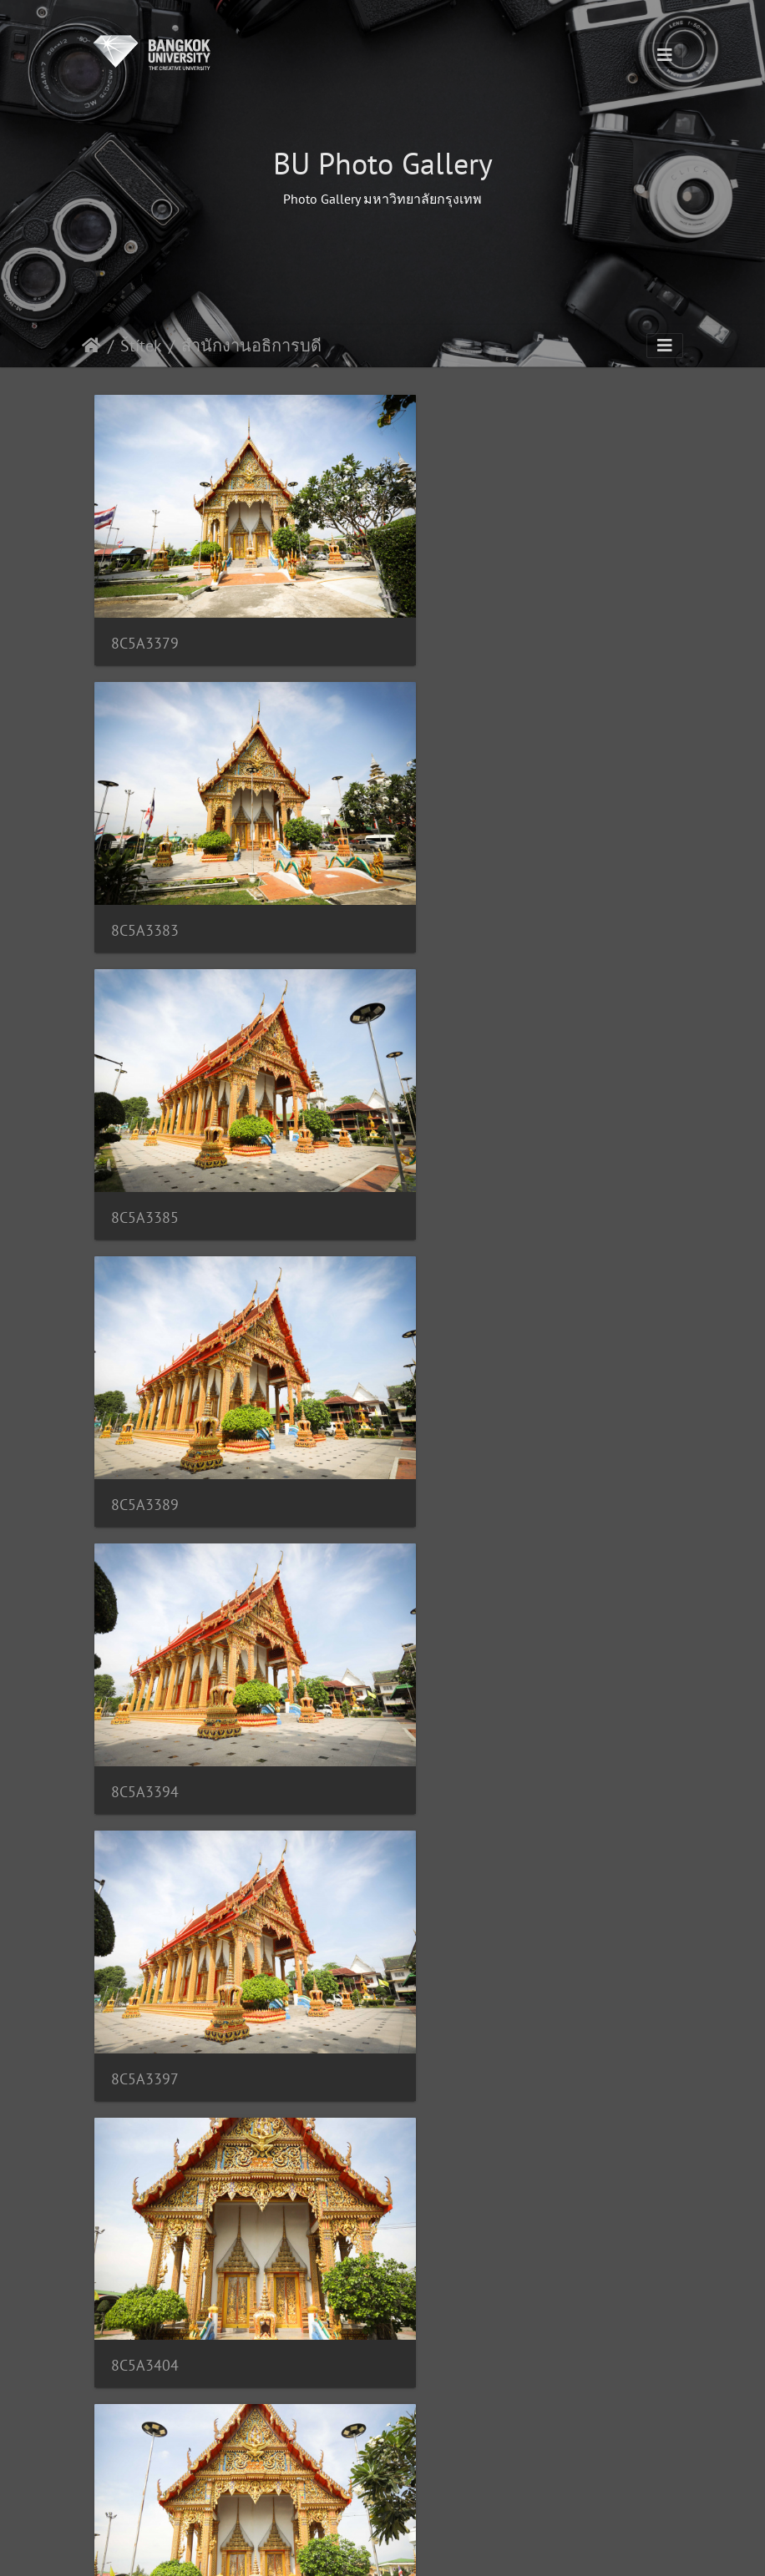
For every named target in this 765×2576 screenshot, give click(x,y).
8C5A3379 (145, 611)
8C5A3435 (145, 2143)
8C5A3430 (445, 1888)
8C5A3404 (145, 1377)
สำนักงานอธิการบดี (251, 345)
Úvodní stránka (91, 345)
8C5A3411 (445, 1377)
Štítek (141, 345)
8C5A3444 (445, 2143)
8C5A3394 (145, 1122)
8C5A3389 (445, 867)
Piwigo (469, 2547)
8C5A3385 (145, 867)
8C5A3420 (145, 1888)
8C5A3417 (445, 1631)
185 (444, 2484)
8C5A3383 (445, 611)
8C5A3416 (145, 1632)
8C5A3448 (145, 2398)
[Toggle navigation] (664, 55)
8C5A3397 (445, 1122)
